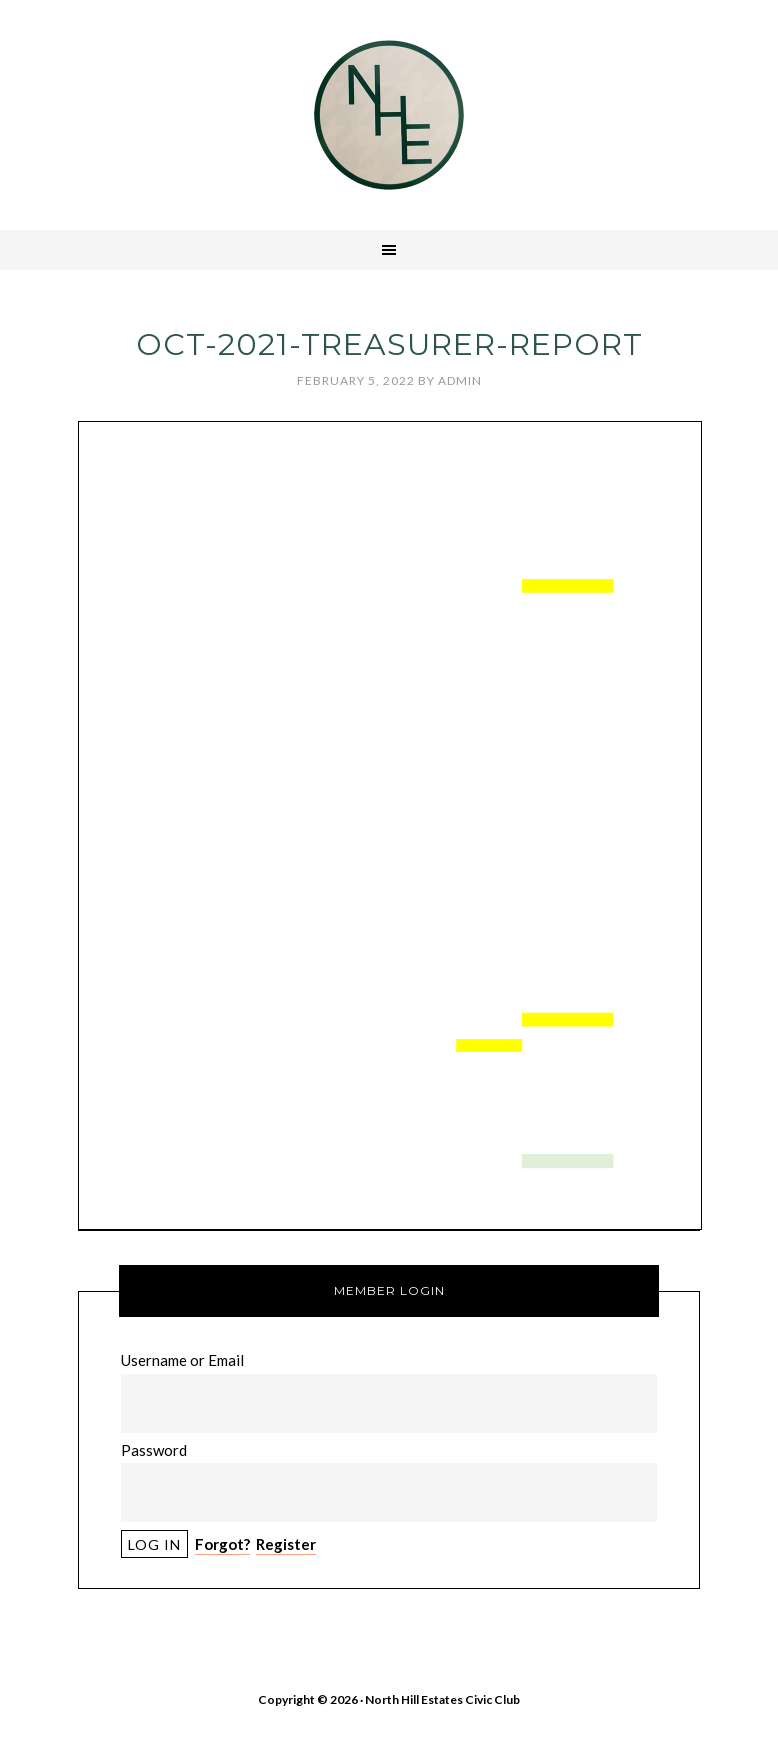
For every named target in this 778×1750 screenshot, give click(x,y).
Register (286, 1544)
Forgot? (222, 1544)
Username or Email (182, 1360)
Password (154, 1450)
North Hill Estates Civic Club (389, 115)
